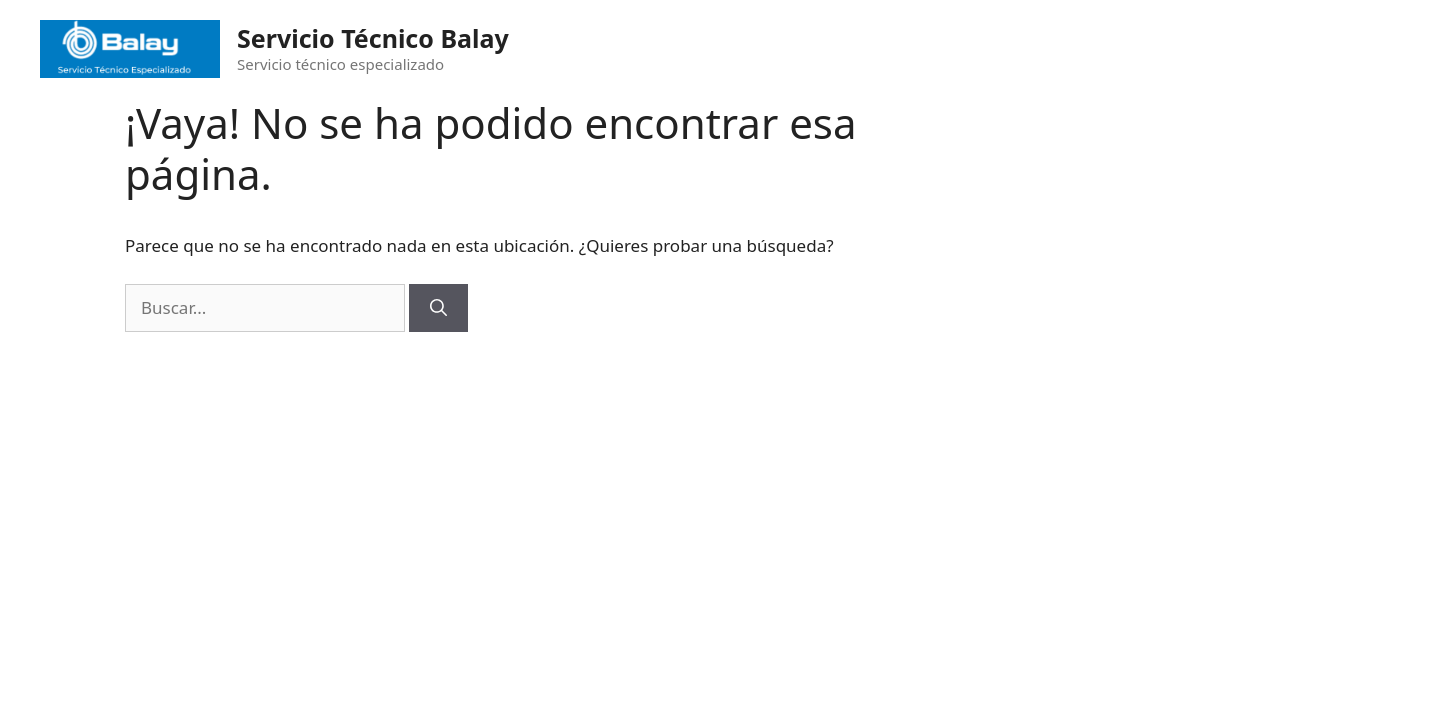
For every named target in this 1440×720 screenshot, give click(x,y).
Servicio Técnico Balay (373, 38)
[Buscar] (438, 308)
